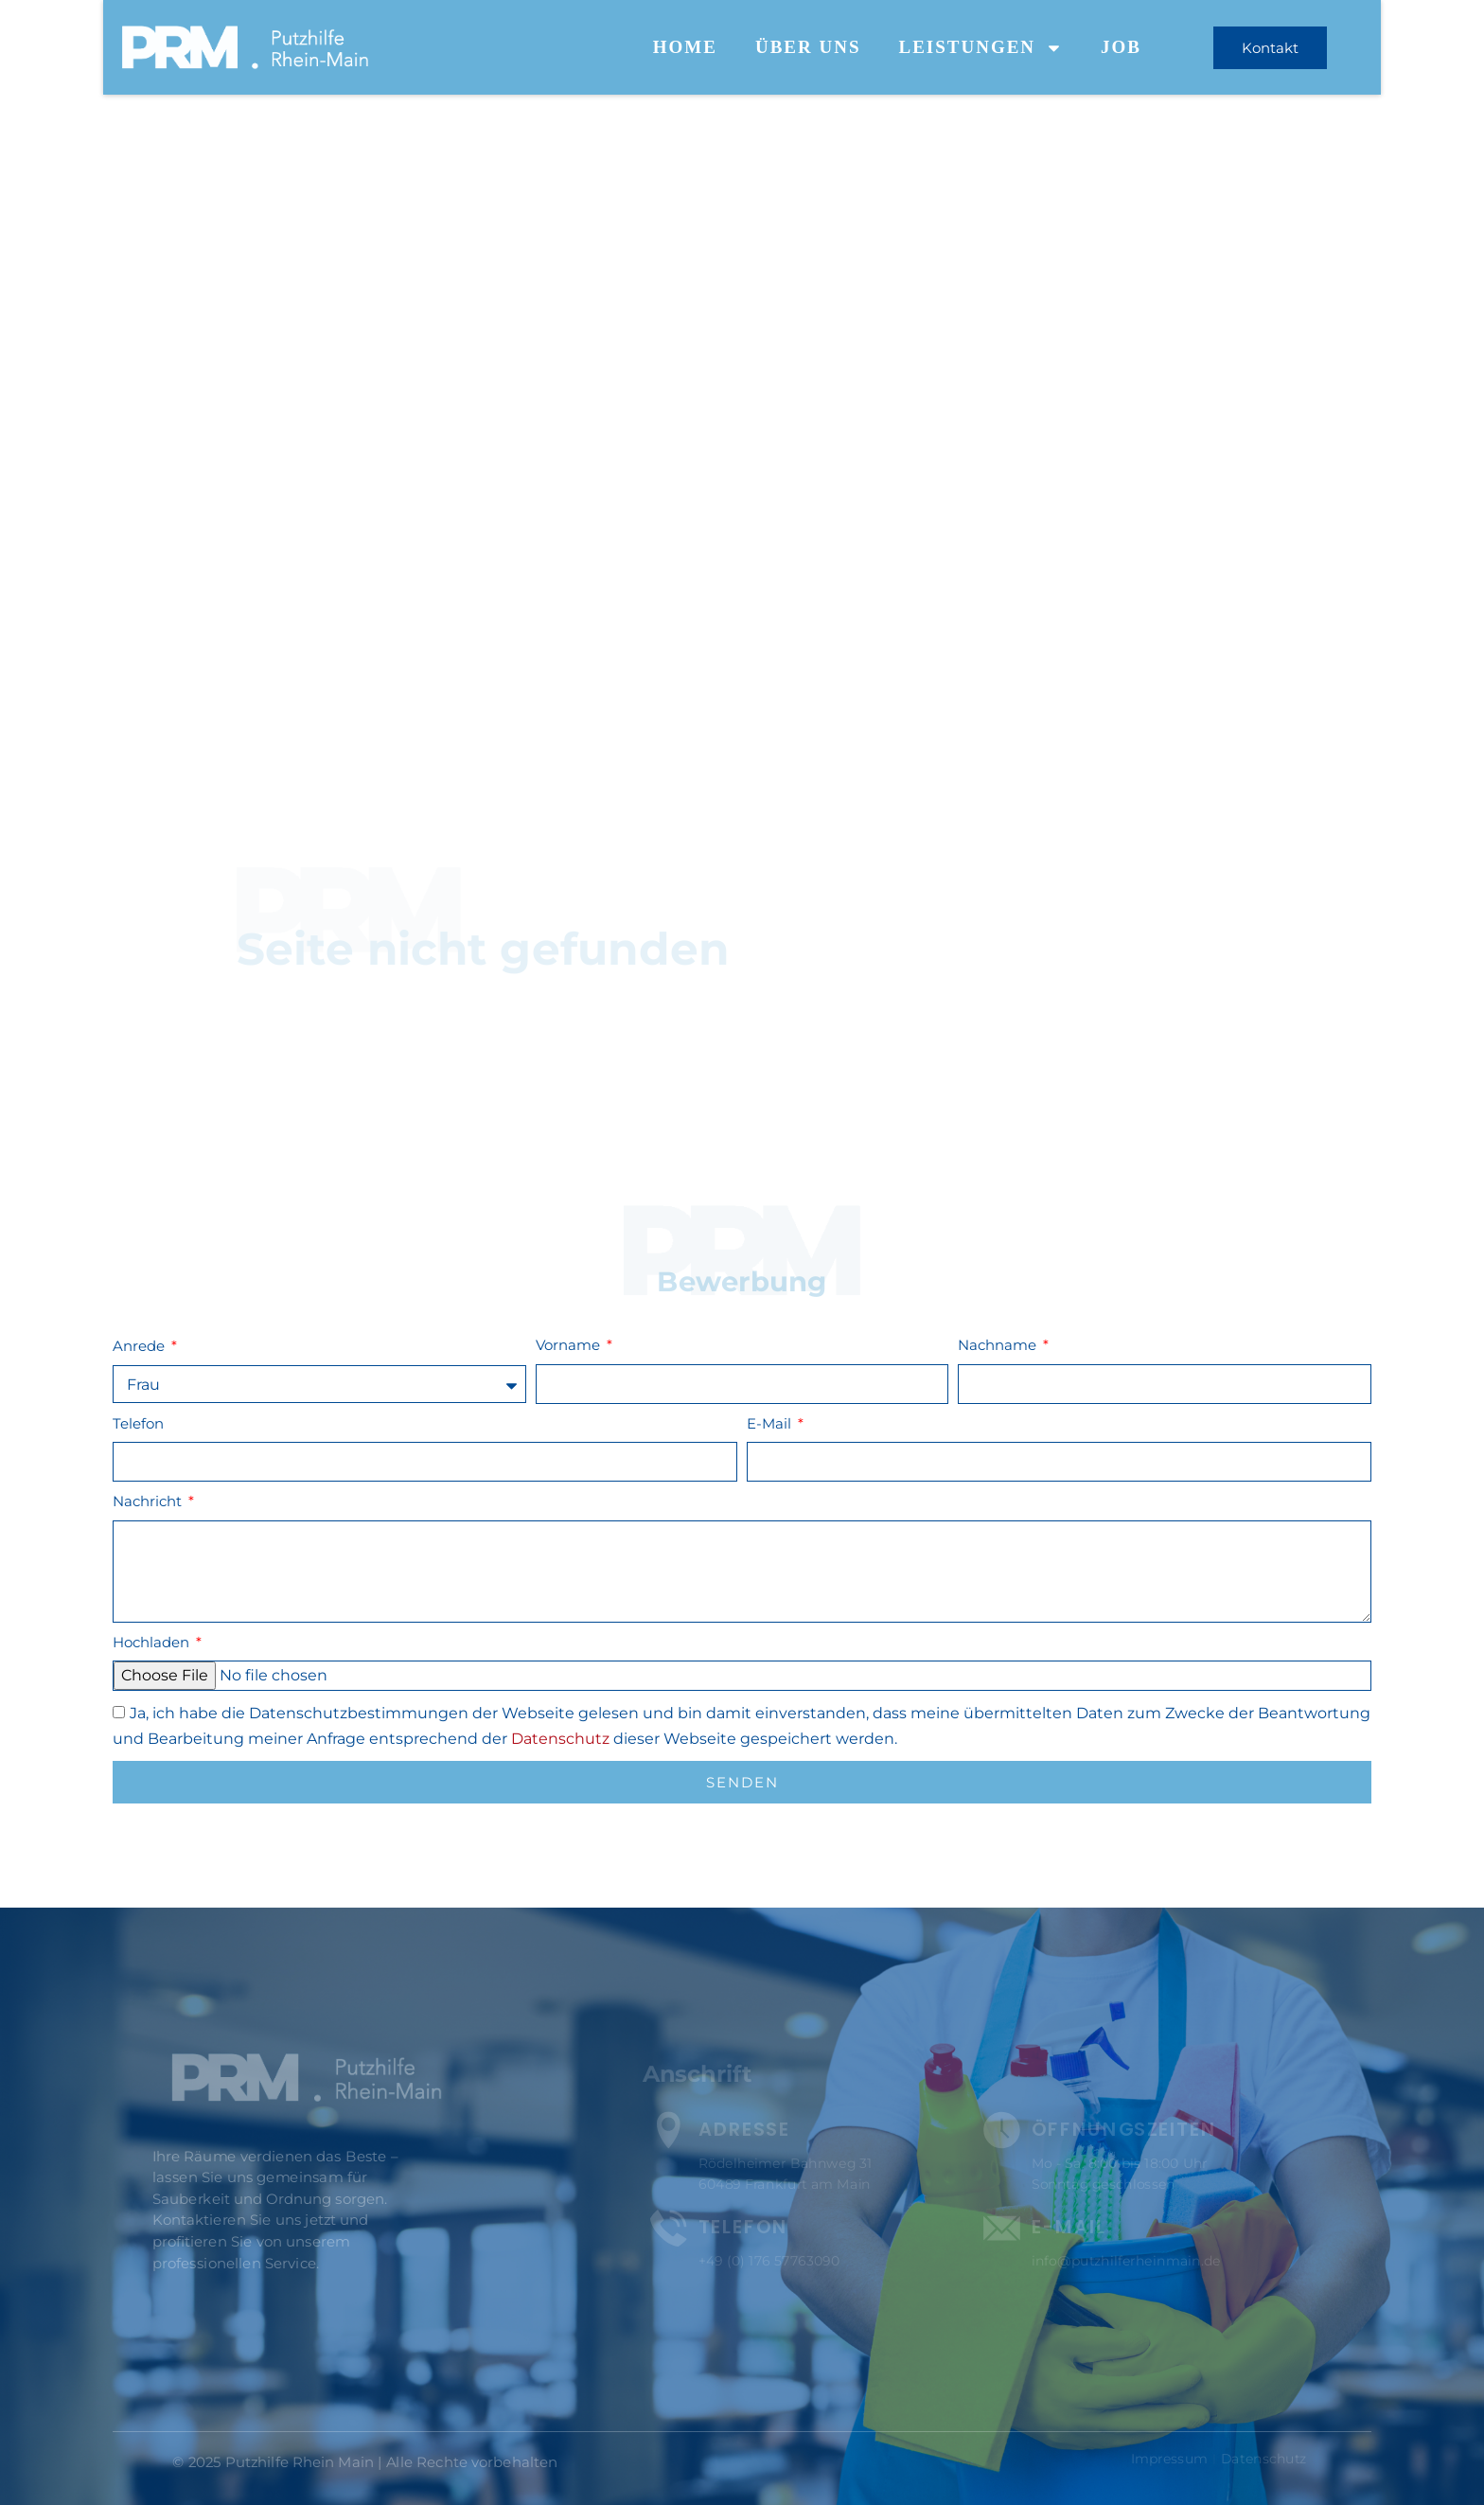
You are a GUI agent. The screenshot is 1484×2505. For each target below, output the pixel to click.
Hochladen (153, 1642)
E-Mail (771, 1423)
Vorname (570, 1345)
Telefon (138, 1423)
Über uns (808, 47)
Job (1121, 47)
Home (685, 47)
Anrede (140, 1346)
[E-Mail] (999, 2226)
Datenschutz (560, 1739)
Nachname (999, 1345)
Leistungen (980, 47)
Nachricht (149, 1501)
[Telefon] (675, 2226)
